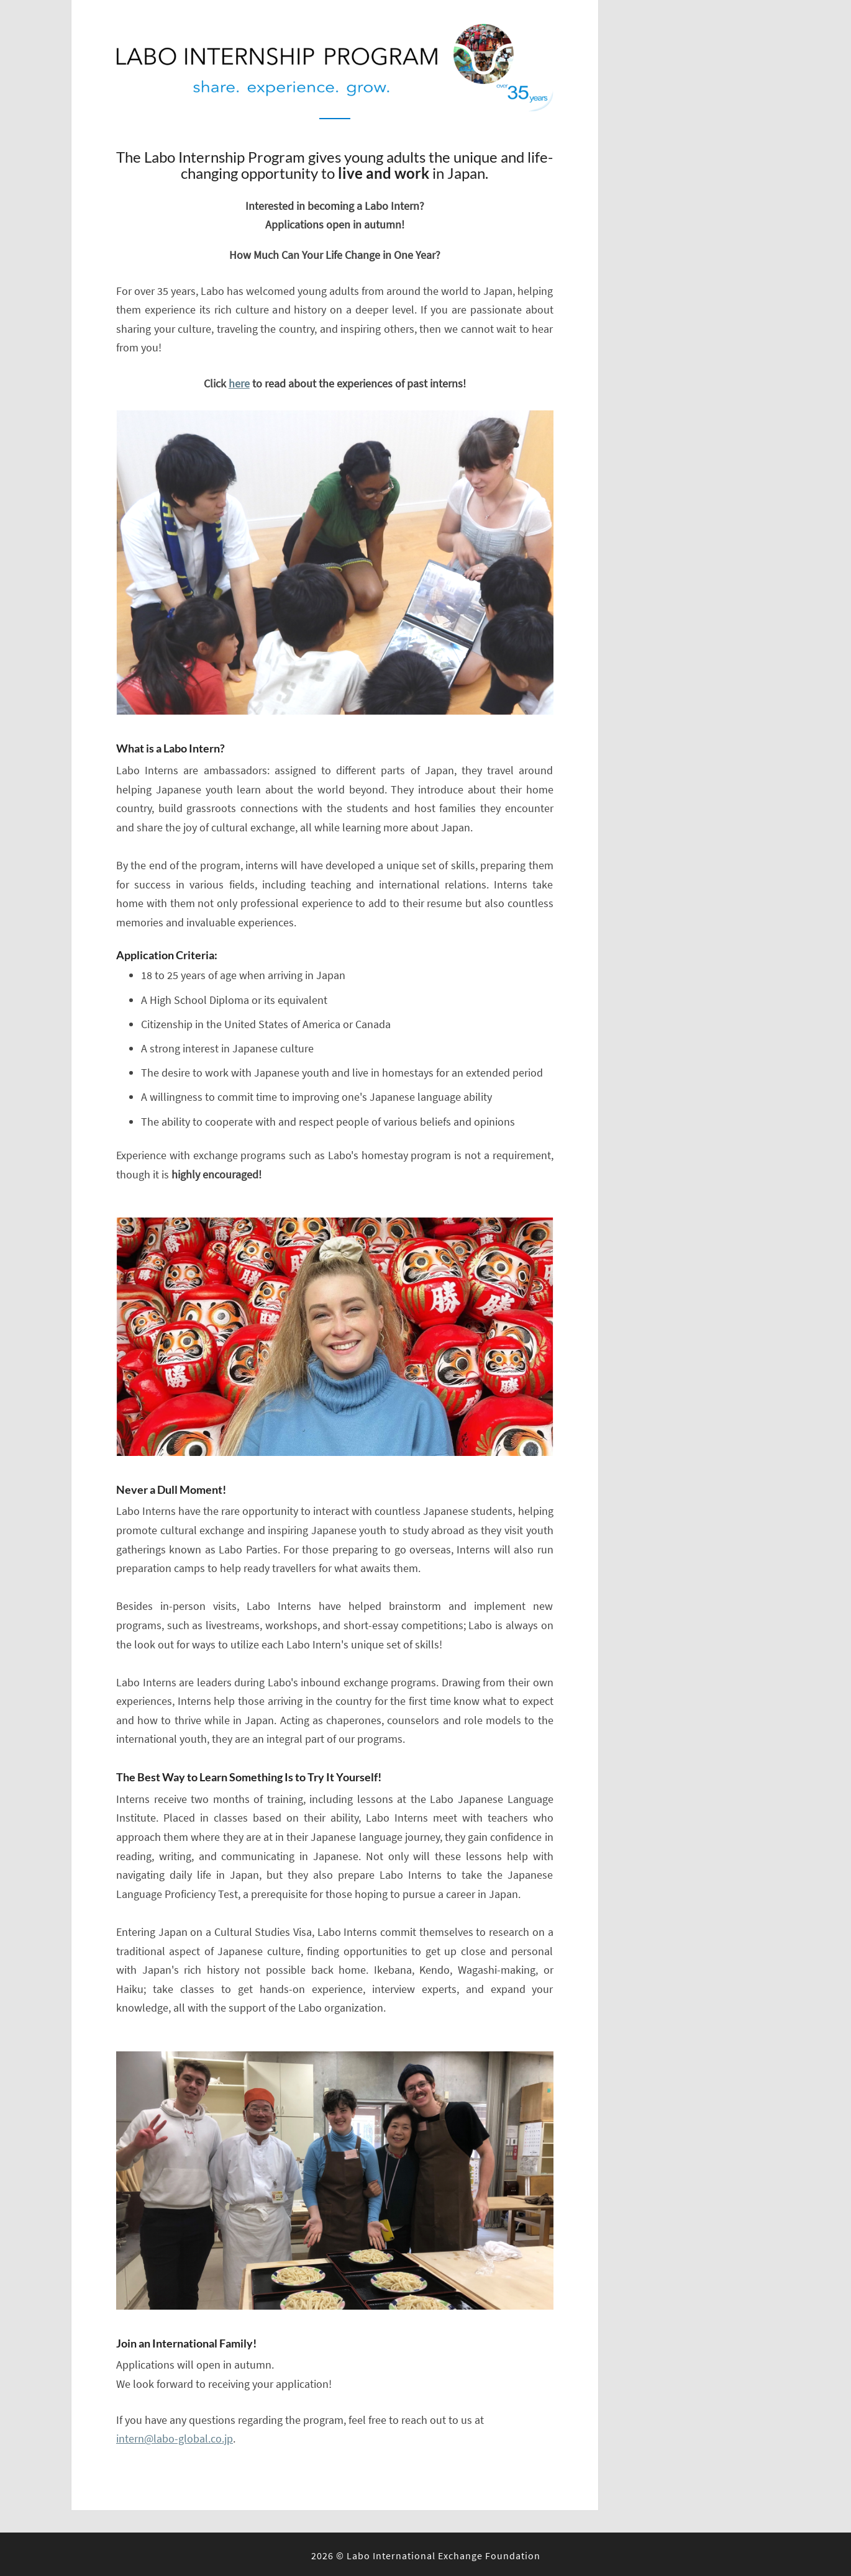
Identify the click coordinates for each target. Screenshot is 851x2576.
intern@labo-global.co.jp (174, 2438)
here (239, 383)
